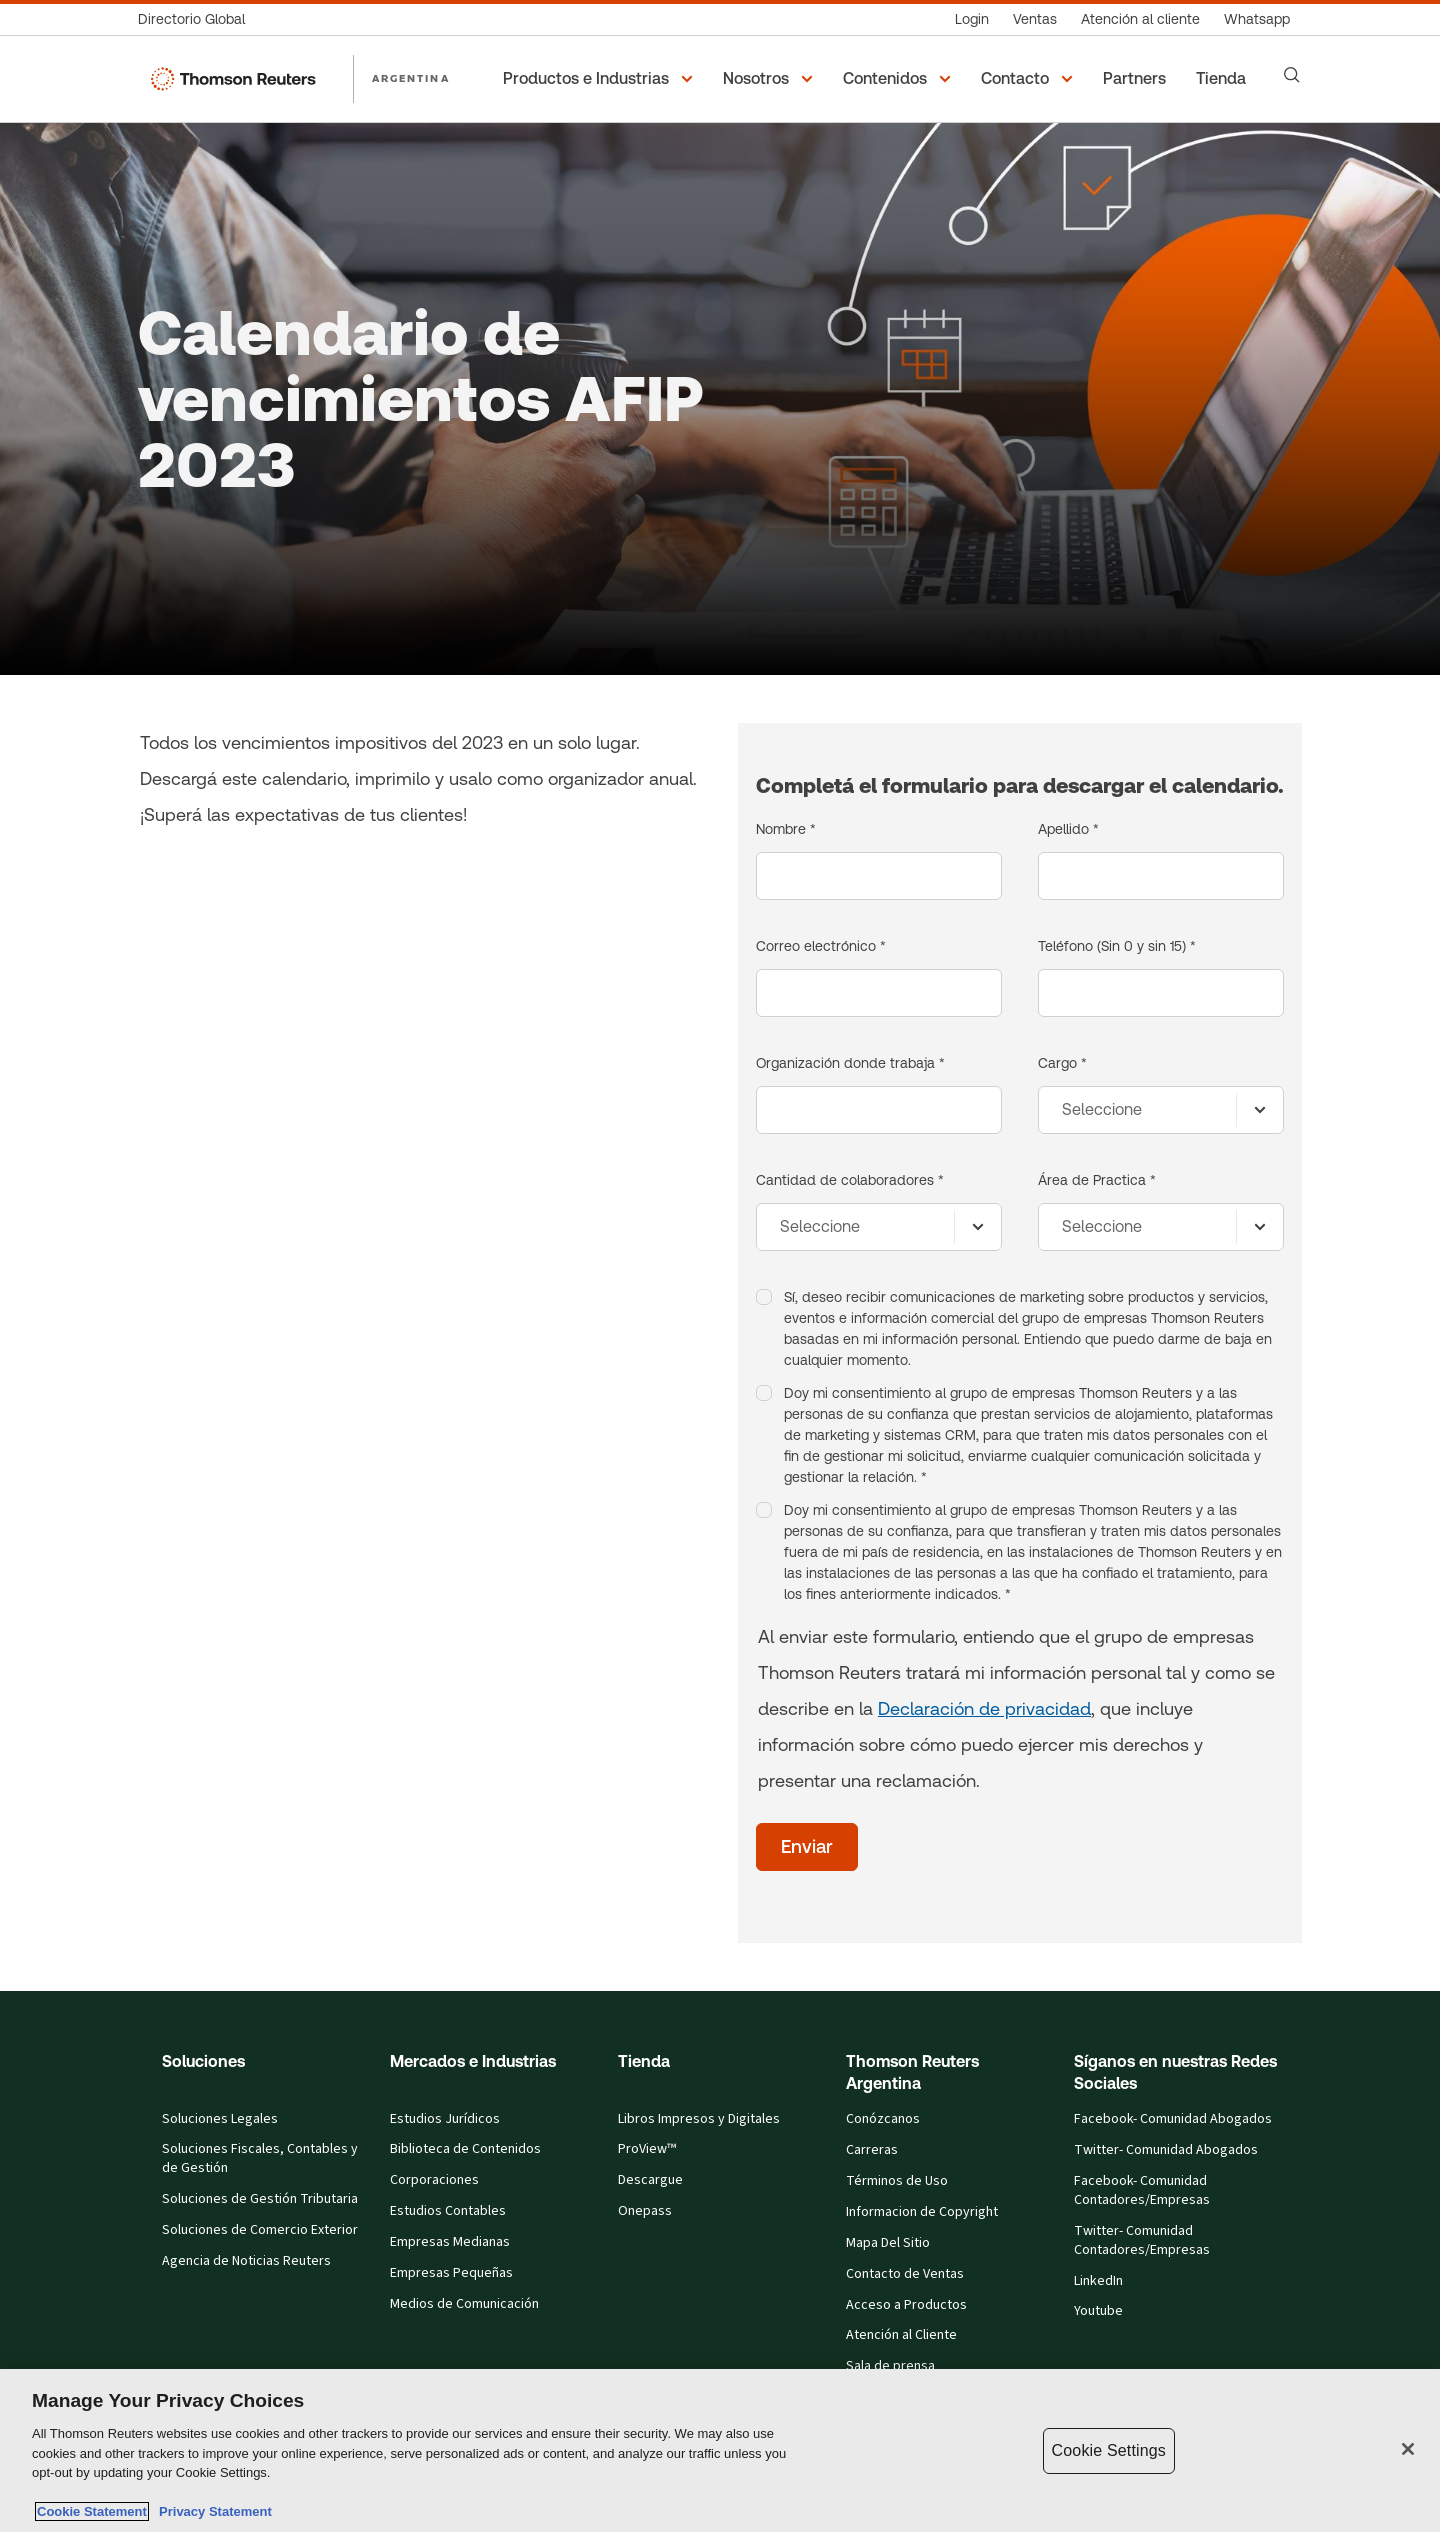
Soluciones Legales (220, 2119)
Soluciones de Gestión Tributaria (260, 2199)
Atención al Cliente (901, 2335)
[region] (720, 2450)
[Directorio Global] (197, 19)
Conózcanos (883, 2119)
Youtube (1098, 2311)
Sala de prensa (890, 2366)
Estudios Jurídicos (445, 2119)
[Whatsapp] (1257, 19)
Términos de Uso (897, 2181)
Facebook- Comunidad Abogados (1173, 2119)
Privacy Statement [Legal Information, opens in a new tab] (212, 2511)
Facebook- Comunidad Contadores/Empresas (1142, 2190)
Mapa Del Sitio (888, 2243)
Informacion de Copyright (922, 2212)
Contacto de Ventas (905, 2274)
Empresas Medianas (450, 2242)
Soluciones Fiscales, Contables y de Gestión (260, 2158)
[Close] (1408, 2449)
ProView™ (647, 2149)
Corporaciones (434, 2180)
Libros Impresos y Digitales (699, 2119)
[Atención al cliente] (1140, 19)
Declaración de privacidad (984, 1708)
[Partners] (1137, 79)
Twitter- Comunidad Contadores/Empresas (1142, 2240)
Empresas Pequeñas (451, 2273)
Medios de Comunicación (464, 2304)
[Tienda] (1224, 79)
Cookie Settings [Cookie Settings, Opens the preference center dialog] (1109, 2450)
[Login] (972, 19)
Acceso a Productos (906, 2305)
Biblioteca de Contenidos (465, 2149)
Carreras (872, 2150)
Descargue (650, 2180)
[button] (601, 79)
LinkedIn (1098, 2281)
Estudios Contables (448, 2211)
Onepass (645, 2211)
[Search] (1292, 75)
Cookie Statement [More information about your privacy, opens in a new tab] (92, 2511)
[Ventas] (1035, 19)
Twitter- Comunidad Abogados (1166, 2150)
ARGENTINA (411, 78)
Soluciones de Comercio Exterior (260, 2230)
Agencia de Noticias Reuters (246, 2261)
